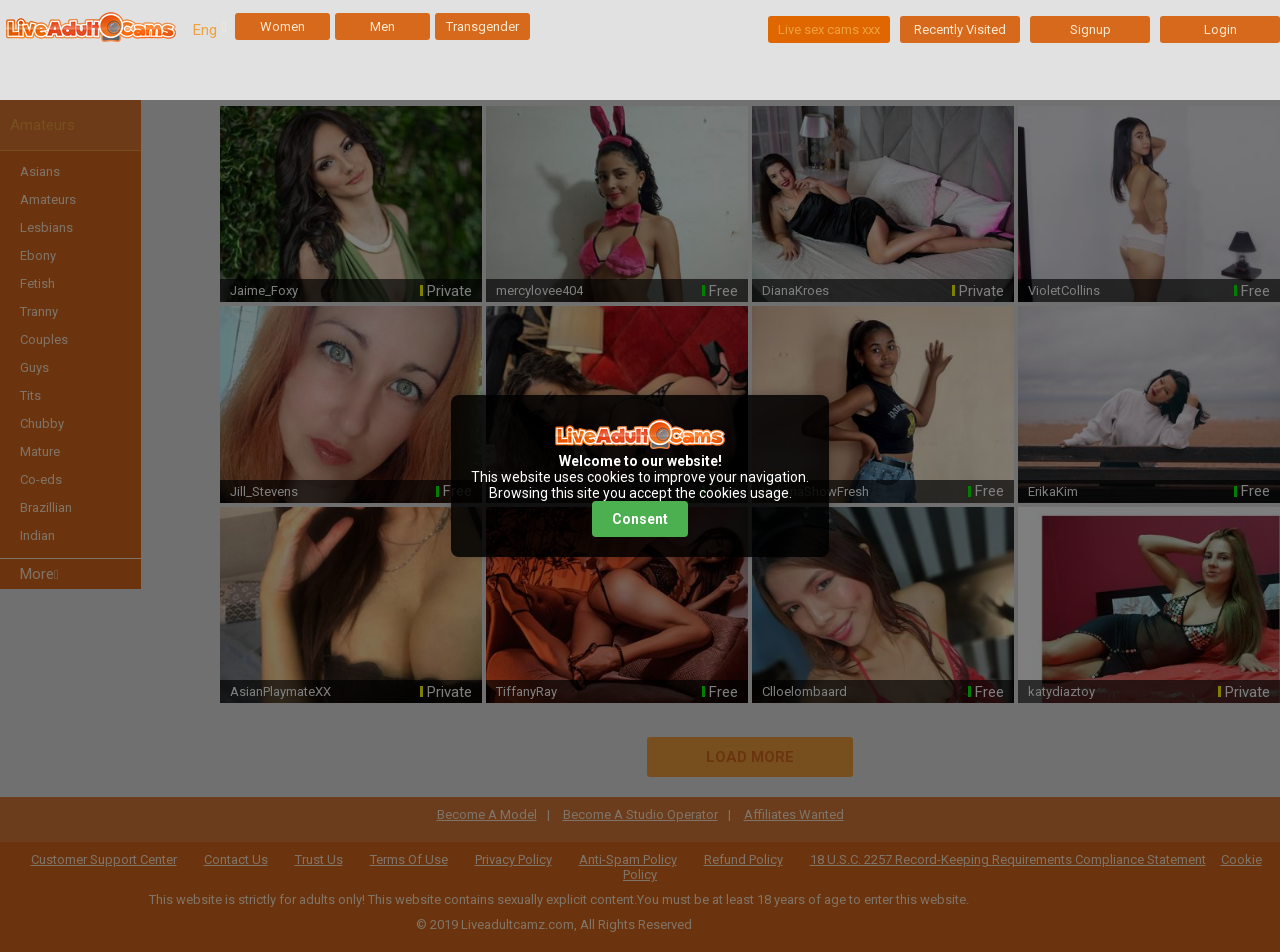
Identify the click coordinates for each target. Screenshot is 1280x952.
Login (1220, 29)
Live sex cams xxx (829, 29)
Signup (1090, 29)
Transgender (482, 26)
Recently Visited (960, 29)
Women (282, 26)
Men (382, 26)
